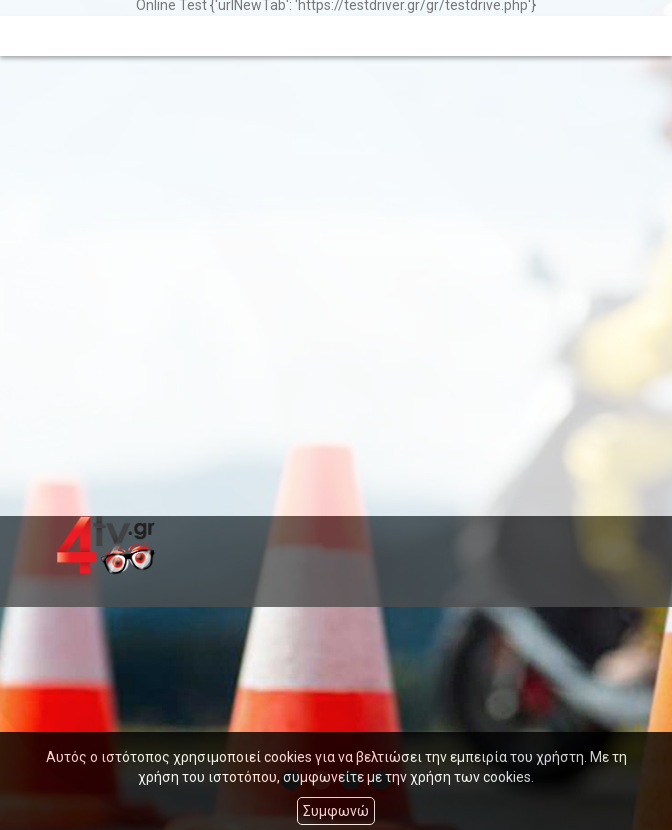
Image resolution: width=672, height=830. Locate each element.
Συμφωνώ (336, 811)
